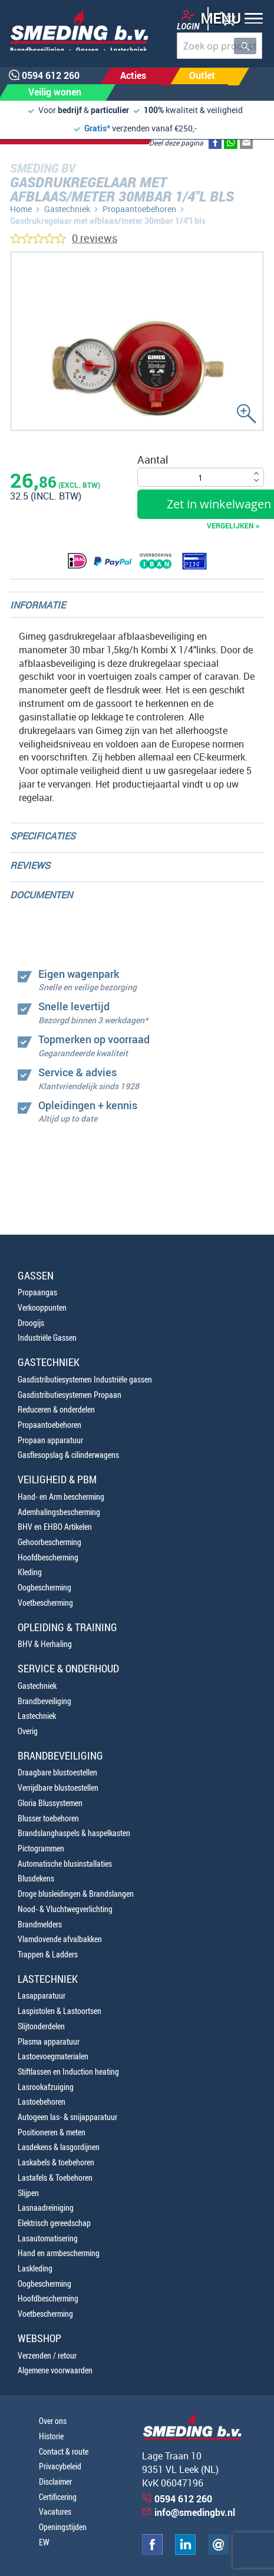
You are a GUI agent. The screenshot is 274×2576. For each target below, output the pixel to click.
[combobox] (219, 45)
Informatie (37, 604)
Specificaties (42, 835)
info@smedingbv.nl (194, 2512)
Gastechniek (67, 208)
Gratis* (97, 128)
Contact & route (63, 2451)
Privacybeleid (60, 2466)
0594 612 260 (183, 2498)
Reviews (30, 865)
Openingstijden (63, 2526)
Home (21, 208)
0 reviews (94, 238)
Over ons (53, 2420)
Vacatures (55, 2511)
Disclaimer (55, 2481)
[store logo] (75, 30)
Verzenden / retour (47, 2355)
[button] (227, 19)
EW (44, 2542)
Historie (51, 2436)
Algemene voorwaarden (55, 2370)
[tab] (137, 604)
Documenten (41, 894)
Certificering (58, 2496)
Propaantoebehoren (139, 208)
